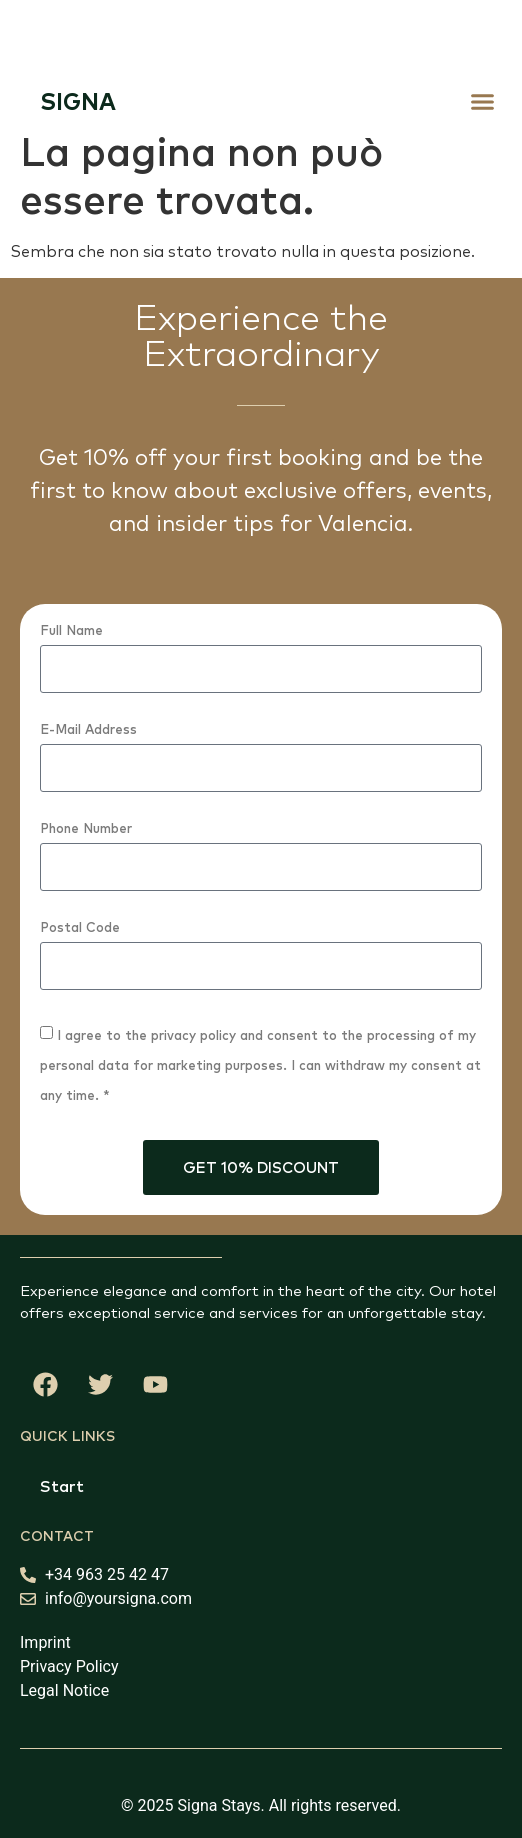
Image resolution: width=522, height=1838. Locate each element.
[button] (483, 101)
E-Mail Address (88, 730)
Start (62, 1486)
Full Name (71, 631)
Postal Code (80, 928)
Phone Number (86, 829)
